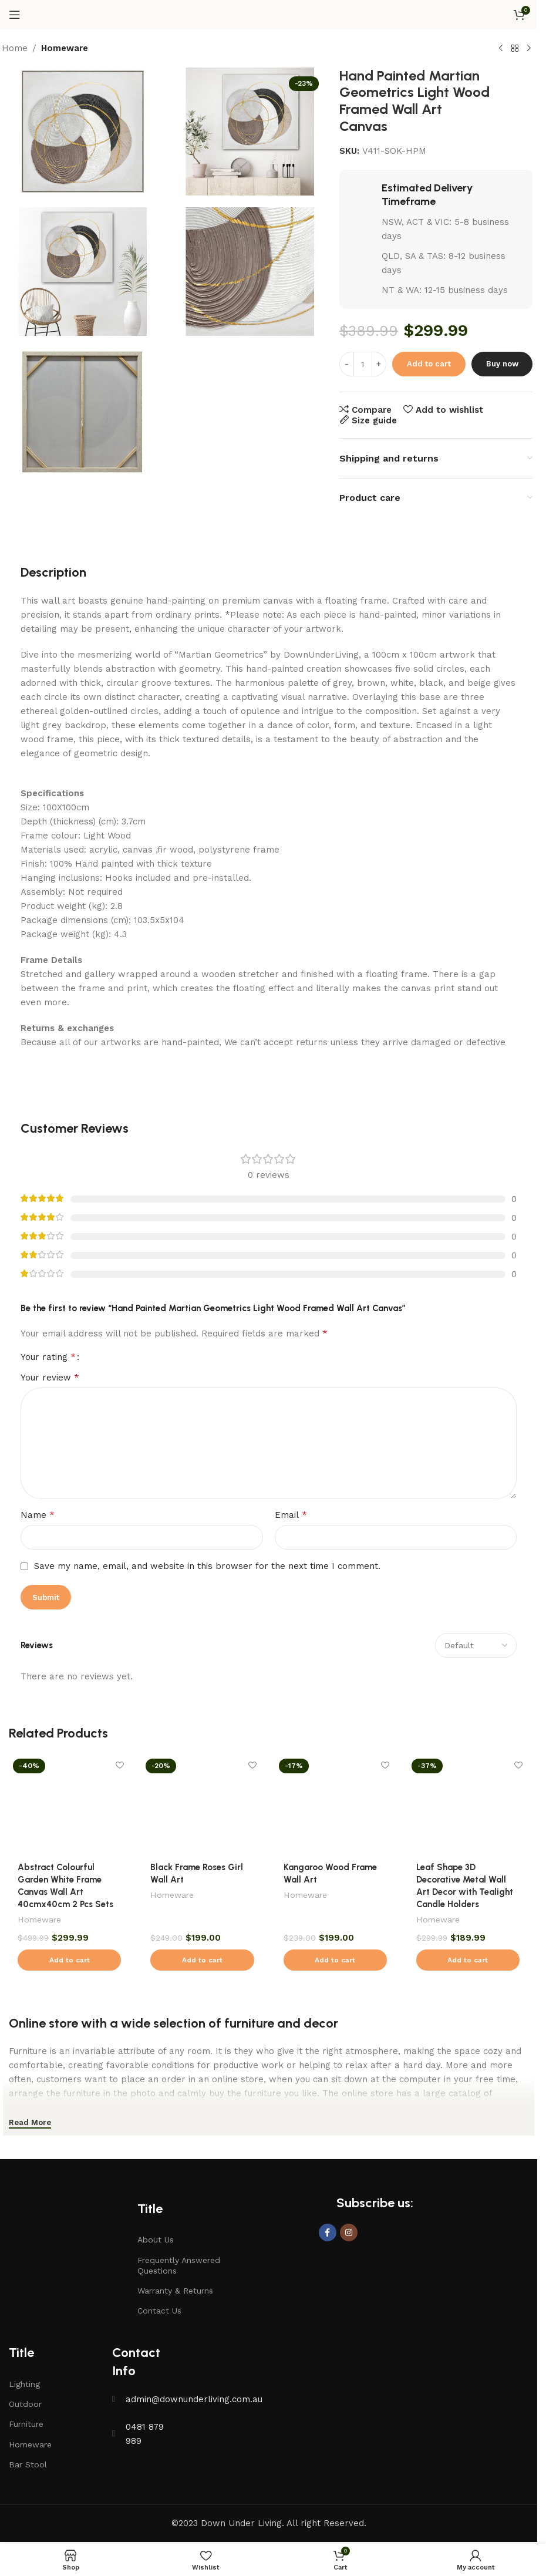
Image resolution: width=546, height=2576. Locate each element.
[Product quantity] (363, 364)
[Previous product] (501, 49)
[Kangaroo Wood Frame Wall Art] (335, 1804)
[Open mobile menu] (14, 14)
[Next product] (529, 49)
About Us (155, 2239)
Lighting (24, 2384)
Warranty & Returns (175, 2290)
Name (38, 1514)
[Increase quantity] (379, 364)
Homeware (64, 48)
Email (291, 1514)
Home (15, 48)
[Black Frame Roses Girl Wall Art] (201, 1804)
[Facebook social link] (327, 2232)
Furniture (26, 2424)
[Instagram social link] (349, 2232)
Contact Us (159, 2310)
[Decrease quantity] (346, 364)
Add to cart (429, 363)
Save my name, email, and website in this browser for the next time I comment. (207, 1566)
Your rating (48, 1357)
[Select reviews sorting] (476, 1645)
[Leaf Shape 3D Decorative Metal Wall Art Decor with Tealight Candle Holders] (467, 1804)
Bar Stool (28, 2464)
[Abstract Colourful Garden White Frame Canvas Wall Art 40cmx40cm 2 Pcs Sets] (69, 1804)
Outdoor (25, 2404)
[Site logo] (269, 14)
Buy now (502, 363)
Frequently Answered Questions (178, 2265)
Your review (50, 1377)
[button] (69, 1960)
